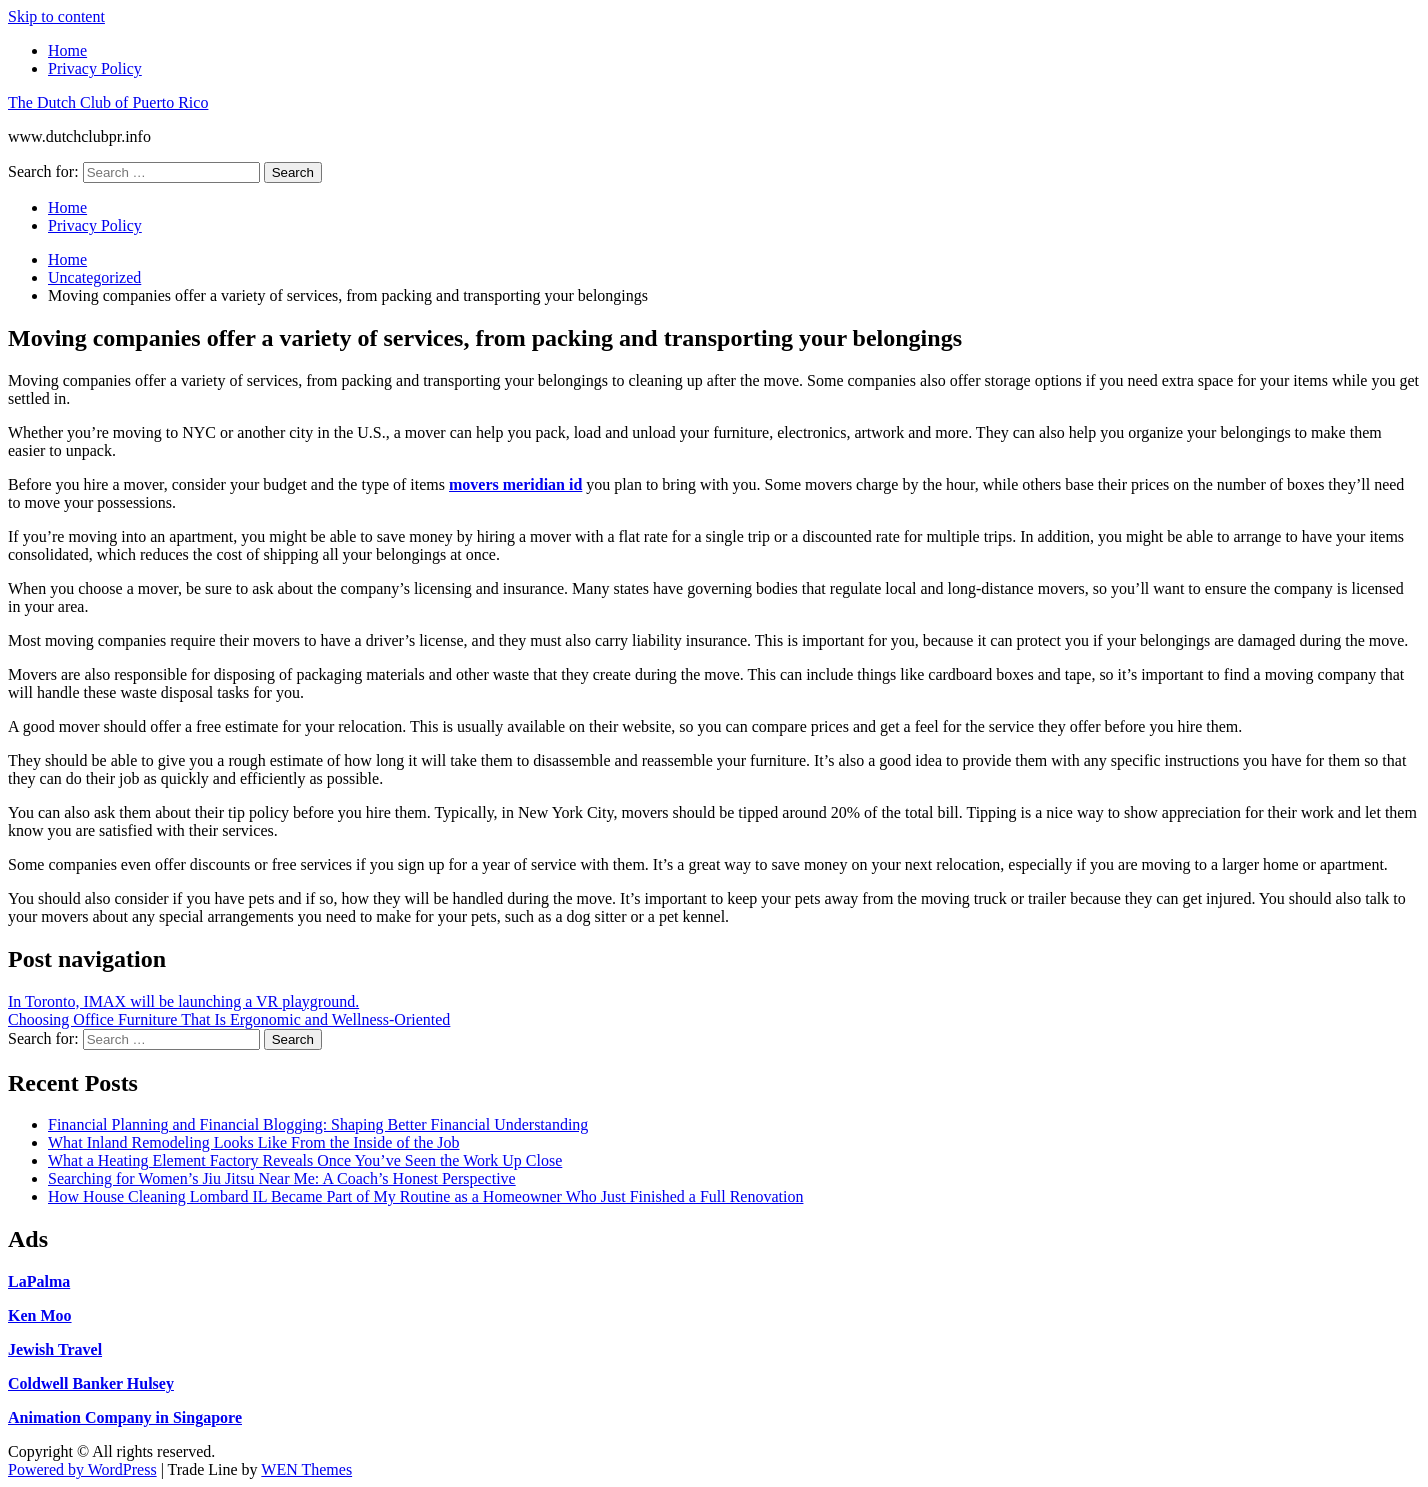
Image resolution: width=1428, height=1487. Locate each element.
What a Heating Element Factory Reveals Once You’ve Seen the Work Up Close (305, 1160)
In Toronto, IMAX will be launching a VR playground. (183, 1001)
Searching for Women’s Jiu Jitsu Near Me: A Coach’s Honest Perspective (282, 1178)
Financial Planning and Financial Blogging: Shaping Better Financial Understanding (318, 1124)
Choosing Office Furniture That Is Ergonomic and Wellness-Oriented (229, 1019)
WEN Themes (306, 1469)
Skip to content (56, 16)
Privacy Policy (95, 68)
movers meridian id (515, 484)
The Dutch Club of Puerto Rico (108, 102)
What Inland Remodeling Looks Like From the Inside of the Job (253, 1142)
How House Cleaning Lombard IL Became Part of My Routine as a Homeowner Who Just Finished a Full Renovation (425, 1196)
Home (67, 50)
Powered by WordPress (82, 1469)
